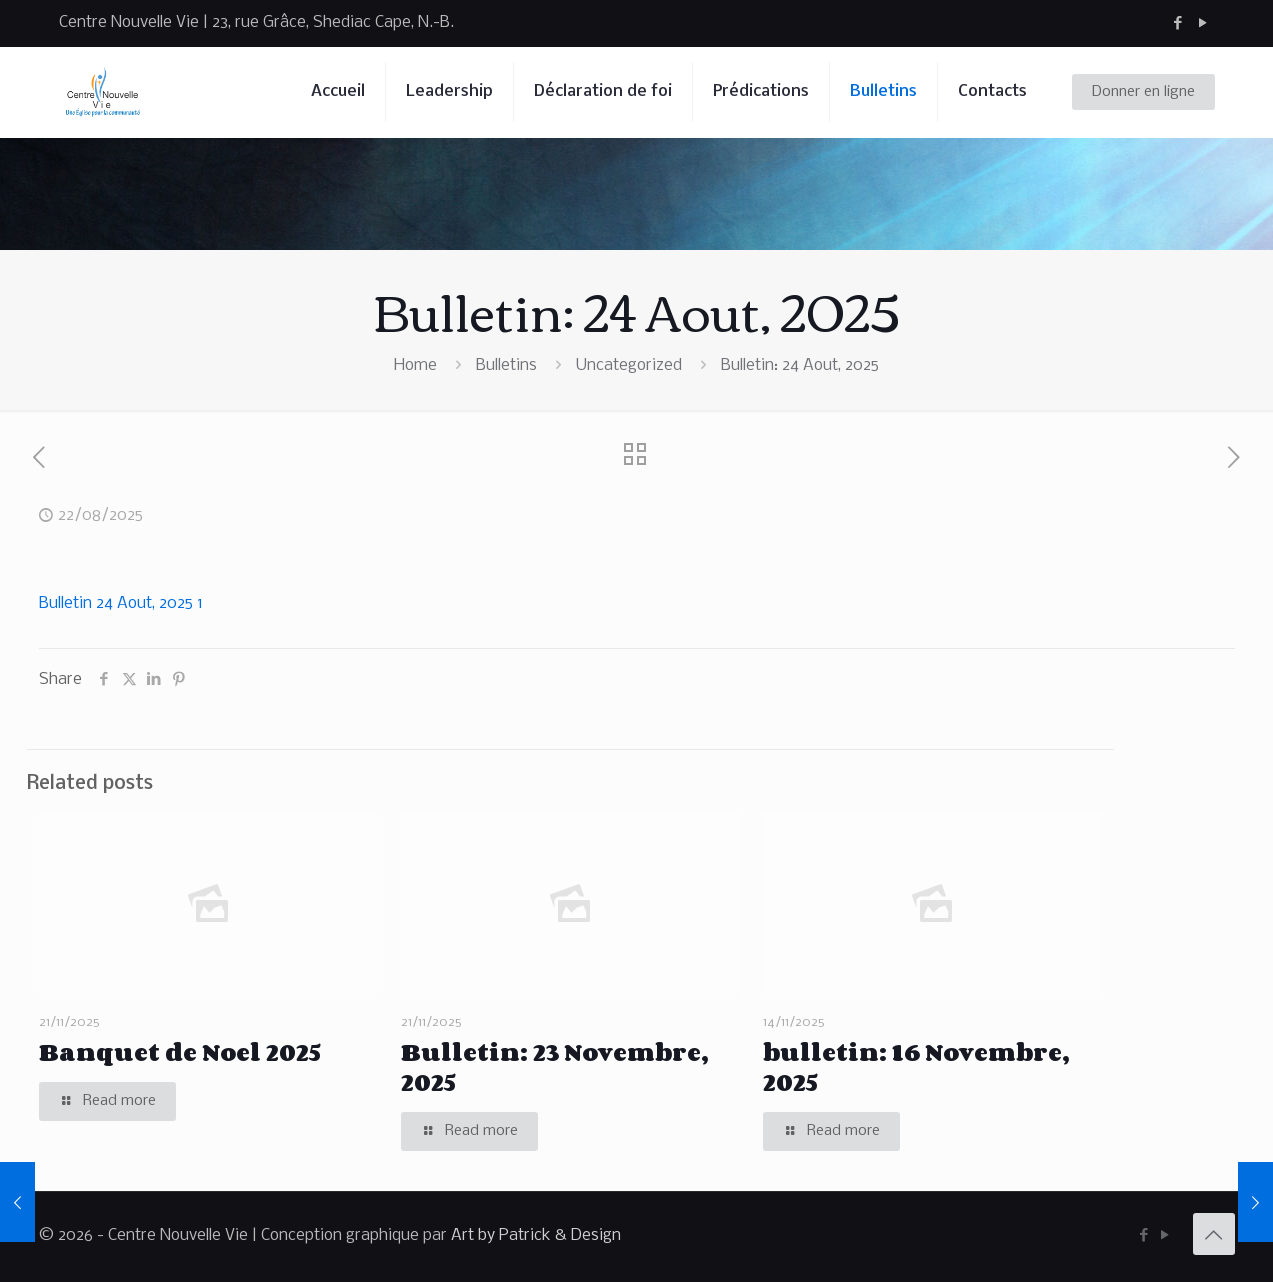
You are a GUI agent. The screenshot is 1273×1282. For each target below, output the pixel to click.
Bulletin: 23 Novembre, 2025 (554, 1066)
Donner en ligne (1143, 92)
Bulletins (506, 365)
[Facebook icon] (1178, 23)
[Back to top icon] (1214, 1234)
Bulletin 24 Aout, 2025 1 (121, 603)
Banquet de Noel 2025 (180, 1051)
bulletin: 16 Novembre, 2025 (916, 1066)
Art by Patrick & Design (536, 1235)
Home (415, 365)
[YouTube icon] (1203, 23)
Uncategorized (629, 365)
